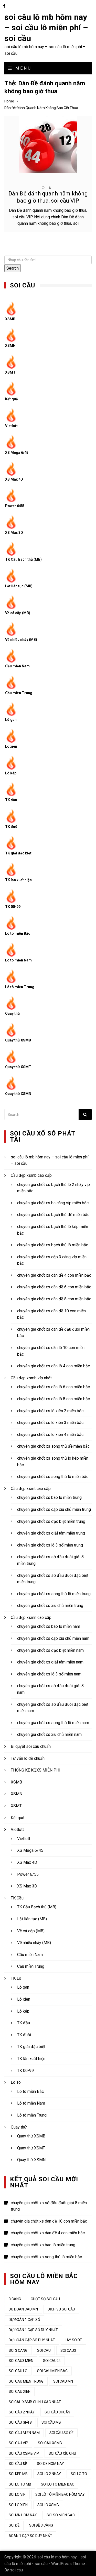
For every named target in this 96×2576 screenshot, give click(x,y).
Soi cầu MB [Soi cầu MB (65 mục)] (51, 2422)
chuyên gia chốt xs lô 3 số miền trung (50, 1545)
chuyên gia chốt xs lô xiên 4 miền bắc (50, 1434)
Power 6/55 (14, 506)
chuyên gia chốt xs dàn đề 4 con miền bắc (54, 1275)
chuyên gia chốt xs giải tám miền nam (50, 1662)
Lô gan (11, 720)
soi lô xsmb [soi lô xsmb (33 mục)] (48, 2505)
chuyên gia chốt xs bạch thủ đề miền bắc (53, 1214)
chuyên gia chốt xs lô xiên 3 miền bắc (50, 1422)
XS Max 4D (14, 479)
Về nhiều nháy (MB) (21, 640)
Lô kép (10, 773)
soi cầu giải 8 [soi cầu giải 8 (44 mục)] (20, 2422)
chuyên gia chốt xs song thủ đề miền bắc (53, 1446)
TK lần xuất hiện (18, 880)
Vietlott (11, 426)
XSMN (10, 346)
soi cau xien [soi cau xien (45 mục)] (19, 2391)
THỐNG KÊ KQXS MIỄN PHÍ (35, 1770)
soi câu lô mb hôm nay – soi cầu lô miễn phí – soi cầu (46, 27)
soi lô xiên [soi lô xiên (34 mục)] (18, 2505)
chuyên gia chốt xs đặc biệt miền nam (50, 1650)
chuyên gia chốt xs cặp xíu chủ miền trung (54, 1509)
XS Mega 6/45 (16, 453)
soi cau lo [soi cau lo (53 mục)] (18, 2371)
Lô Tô (16, 2082)
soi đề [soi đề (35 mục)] (14, 2525)
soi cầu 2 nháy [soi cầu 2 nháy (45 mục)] (22, 2412)
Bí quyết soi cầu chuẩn (31, 1746)
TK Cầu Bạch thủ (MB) (23, 559)
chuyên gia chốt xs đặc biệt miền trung (51, 1521)
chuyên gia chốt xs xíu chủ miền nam (49, 1734)
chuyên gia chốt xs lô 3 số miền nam (49, 1674)
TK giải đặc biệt (18, 853)
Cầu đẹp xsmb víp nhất (31, 1378)
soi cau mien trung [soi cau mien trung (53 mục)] (26, 2381)
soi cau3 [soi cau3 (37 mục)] (68, 2350)
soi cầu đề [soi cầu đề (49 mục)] (18, 2464)
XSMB (10, 319)
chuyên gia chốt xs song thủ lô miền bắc (52, 1476)
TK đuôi (11, 827)
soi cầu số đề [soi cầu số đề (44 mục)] (61, 2433)
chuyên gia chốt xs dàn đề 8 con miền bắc (54, 1299)
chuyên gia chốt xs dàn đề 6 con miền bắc (54, 1287)
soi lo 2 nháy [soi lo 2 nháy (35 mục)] (49, 2474)
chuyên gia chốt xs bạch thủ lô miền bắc (52, 1245)
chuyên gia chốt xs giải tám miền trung (51, 1533)
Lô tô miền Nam (18, 960)
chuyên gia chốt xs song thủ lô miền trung (54, 1593)
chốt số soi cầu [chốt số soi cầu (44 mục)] (45, 2299)
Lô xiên (11, 746)
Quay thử (12, 1013)
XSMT (10, 372)
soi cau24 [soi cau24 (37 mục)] (52, 2361)
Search (12, 268)
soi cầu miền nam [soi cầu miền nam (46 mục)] (24, 2433)
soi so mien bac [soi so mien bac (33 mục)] (61, 2515)
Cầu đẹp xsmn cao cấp (31, 1617)
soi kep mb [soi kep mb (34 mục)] (18, 2474)
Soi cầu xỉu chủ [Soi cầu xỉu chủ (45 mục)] (62, 2453)
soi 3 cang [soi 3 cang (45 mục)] (18, 2350)
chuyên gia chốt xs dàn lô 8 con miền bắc (53, 1398)
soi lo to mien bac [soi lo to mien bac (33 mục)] (57, 2484)
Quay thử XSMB (18, 1040)
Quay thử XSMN (18, 1094)
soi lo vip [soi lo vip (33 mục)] (17, 2494)
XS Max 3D (14, 533)
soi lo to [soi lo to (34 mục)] (79, 2474)
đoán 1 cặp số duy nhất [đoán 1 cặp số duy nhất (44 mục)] (30, 2536)
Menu (20, 68)
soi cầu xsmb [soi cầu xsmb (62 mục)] (50, 2443)
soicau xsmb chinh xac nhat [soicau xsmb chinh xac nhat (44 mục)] (35, 2402)
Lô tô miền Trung (19, 987)
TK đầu (11, 800)
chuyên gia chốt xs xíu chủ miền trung (50, 1605)
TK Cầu (17, 1898)
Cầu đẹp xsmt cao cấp (31, 1488)
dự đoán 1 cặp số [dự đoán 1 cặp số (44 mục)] (24, 2320)
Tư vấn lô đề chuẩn (28, 1758)
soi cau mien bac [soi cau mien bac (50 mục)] (52, 2371)
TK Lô (16, 1978)
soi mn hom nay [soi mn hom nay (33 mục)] (23, 2515)
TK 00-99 (12, 907)
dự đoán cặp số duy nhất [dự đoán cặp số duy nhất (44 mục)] (32, 2340)
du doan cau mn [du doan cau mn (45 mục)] (23, 2309)
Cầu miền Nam (17, 666)
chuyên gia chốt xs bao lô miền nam (48, 1626)
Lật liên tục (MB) (19, 586)
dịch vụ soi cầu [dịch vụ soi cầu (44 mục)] (61, 2309)
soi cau (16, 2570)
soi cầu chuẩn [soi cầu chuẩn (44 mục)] (57, 2412)
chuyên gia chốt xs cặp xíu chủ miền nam (53, 1638)
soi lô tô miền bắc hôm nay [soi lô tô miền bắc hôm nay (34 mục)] (60, 2494)
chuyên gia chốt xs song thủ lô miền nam (53, 1722)
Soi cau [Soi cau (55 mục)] (44, 2350)
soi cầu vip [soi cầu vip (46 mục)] (18, 2443)
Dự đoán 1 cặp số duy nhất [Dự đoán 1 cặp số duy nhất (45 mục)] (33, 2330)
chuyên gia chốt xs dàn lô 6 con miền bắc (53, 1386)
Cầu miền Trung (18, 693)
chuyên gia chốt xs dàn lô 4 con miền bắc (53, 1366)
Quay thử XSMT (18, 1067)
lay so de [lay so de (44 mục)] (73, 2340)
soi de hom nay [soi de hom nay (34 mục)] (50, 2464)
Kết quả (11, 399)
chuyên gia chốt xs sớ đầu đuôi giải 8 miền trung (49, 2206)
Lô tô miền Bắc (17, 933)
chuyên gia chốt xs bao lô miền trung (49, 1497)
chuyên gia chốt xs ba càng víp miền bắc (53, 1202)
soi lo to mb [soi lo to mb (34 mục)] (20, 2484)
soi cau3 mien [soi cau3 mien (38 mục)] (21, 2361)
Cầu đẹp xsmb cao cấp (31, 1175)
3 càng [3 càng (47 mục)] (15, 2299)
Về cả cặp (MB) (17, 613)
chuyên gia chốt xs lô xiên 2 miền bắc (50, 1410)
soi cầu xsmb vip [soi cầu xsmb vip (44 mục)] (24, 2453)
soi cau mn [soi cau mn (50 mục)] (63, 2381)
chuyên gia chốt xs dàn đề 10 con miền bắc (49, 2221)
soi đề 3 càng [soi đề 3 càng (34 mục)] (41, 2525)
